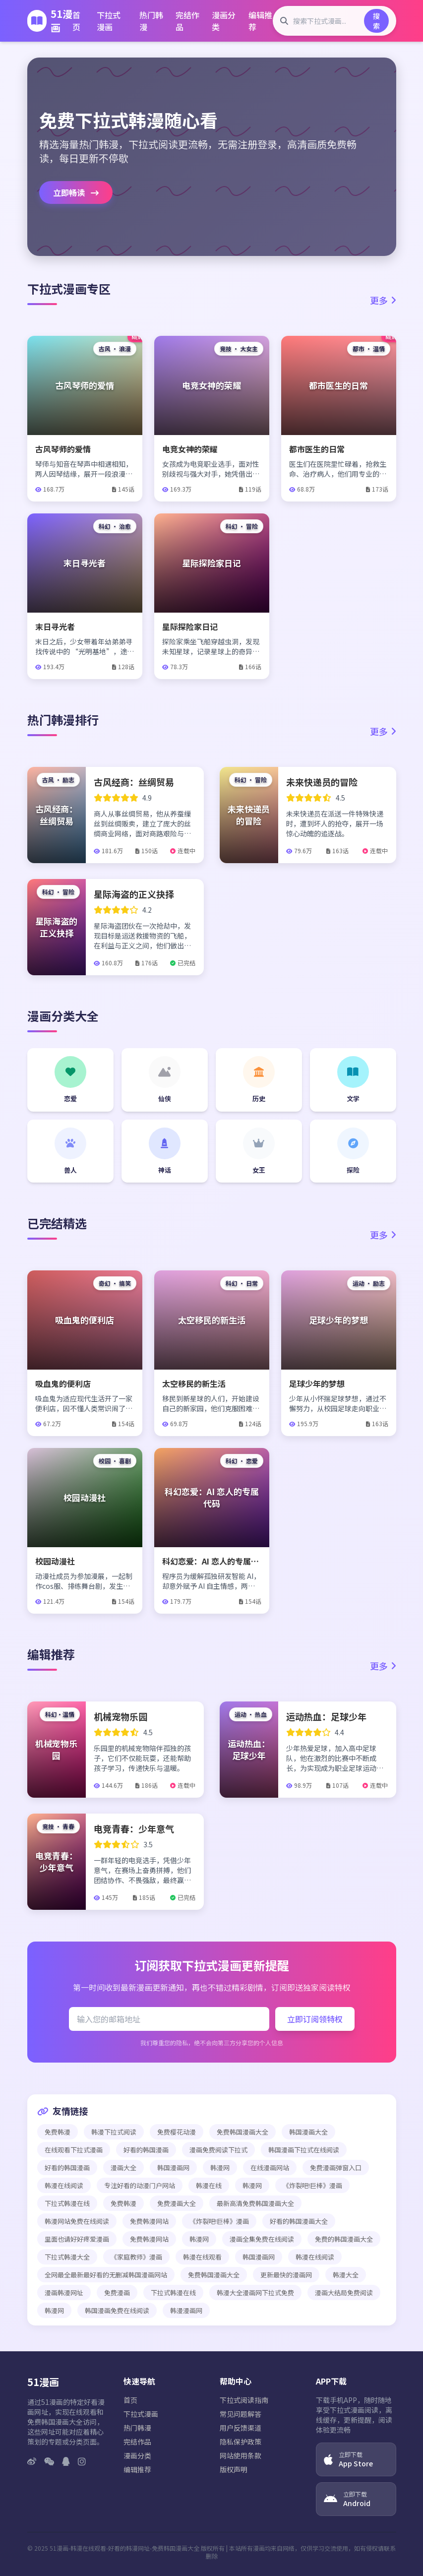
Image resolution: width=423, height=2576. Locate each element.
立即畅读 (76, 192)
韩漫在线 (209, 2185)
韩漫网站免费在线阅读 (77, 2221)
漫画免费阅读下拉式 (218, 2149)
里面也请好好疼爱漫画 (77, 2239)
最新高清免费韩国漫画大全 (255, 2203)
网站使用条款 (240, 2455)
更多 (383, 300)
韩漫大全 (346, 2274)
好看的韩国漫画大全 (299, 2221)
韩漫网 (220, 2167)
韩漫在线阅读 (64, 2185)
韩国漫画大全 (308, 2131)
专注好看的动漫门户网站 (139, 2185)
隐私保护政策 (240, 2442)
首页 (76, 21)
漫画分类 (224, 21)
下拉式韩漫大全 (67, 2257)
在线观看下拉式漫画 (74, 2149)
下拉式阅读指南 (244, 2400)
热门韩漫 (151, 21)
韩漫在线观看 (202, 2257)
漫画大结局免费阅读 (344, 2292)
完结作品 (187, 21)
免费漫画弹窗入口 (336, 2167)
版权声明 (233, 2469)
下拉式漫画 (109, 21)
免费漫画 (117, 2292)
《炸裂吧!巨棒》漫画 (312, 2185)
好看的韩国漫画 (146, 2149)
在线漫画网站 (269, 2167)
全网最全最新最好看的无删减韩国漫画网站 (106, 2274)
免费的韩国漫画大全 (344, 2239)
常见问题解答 (240, 2414)
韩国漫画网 (173, 2167)
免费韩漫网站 (149, 2221)
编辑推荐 (260, 21)
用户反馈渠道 (240, 2428)
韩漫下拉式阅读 (113, 2131)
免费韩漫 (57, 2131)
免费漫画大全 (176, 2203)
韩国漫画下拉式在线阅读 (303, 2149)
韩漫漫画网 (186, 2310)
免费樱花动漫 (176, 2131)
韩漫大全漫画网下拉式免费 (255, 2292)
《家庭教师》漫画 (136, 2257)
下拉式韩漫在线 (67, 2203)
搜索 (376, 21)
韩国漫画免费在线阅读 (117, 2310)
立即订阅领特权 (315, 2019)
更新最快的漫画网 (286, 2274)
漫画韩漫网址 (64, 2292)
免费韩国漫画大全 (242, 2131)
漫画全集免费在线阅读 (262, 2239)
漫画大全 (123, 2167)
